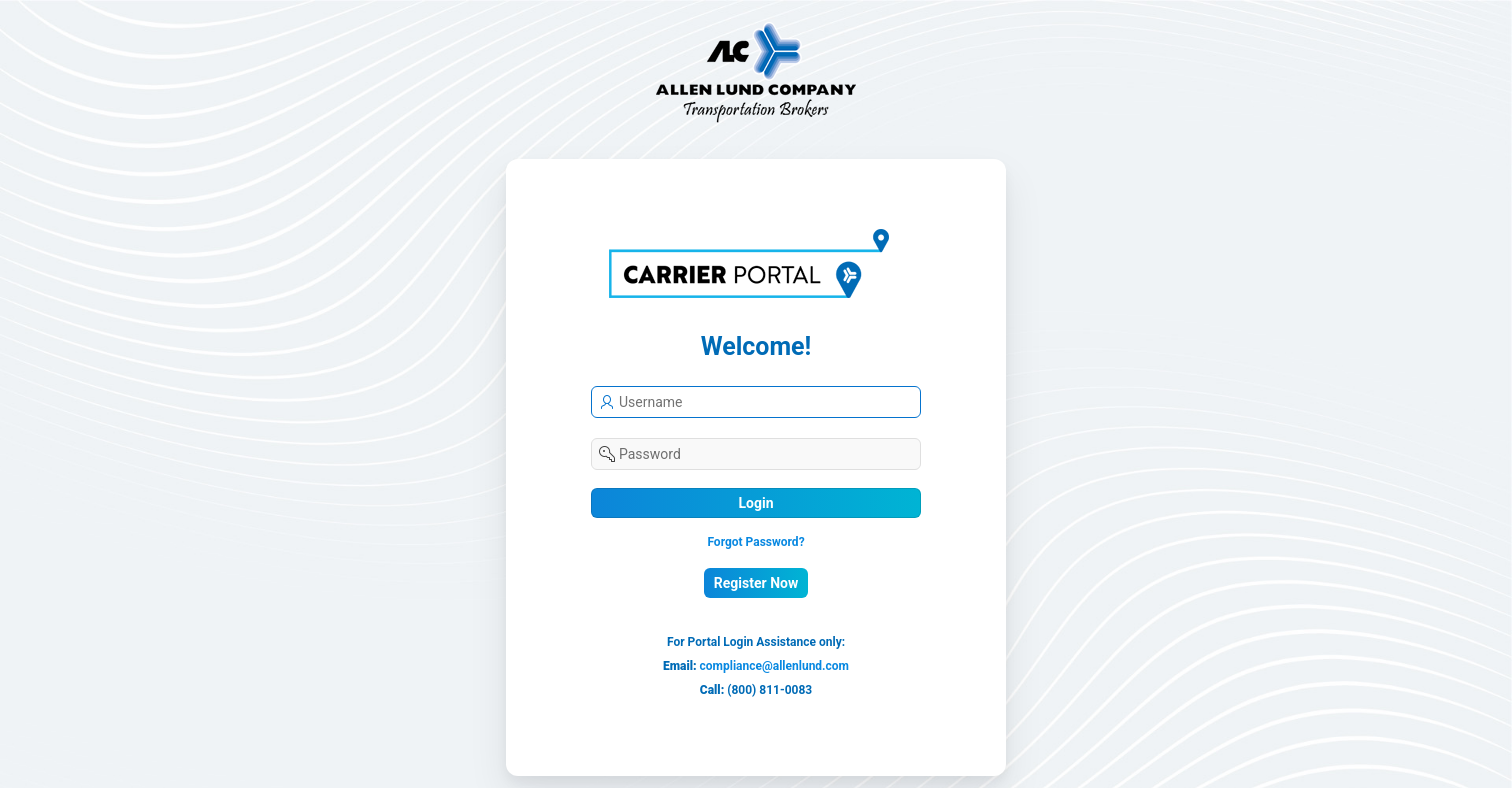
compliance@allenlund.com (774, 666)
